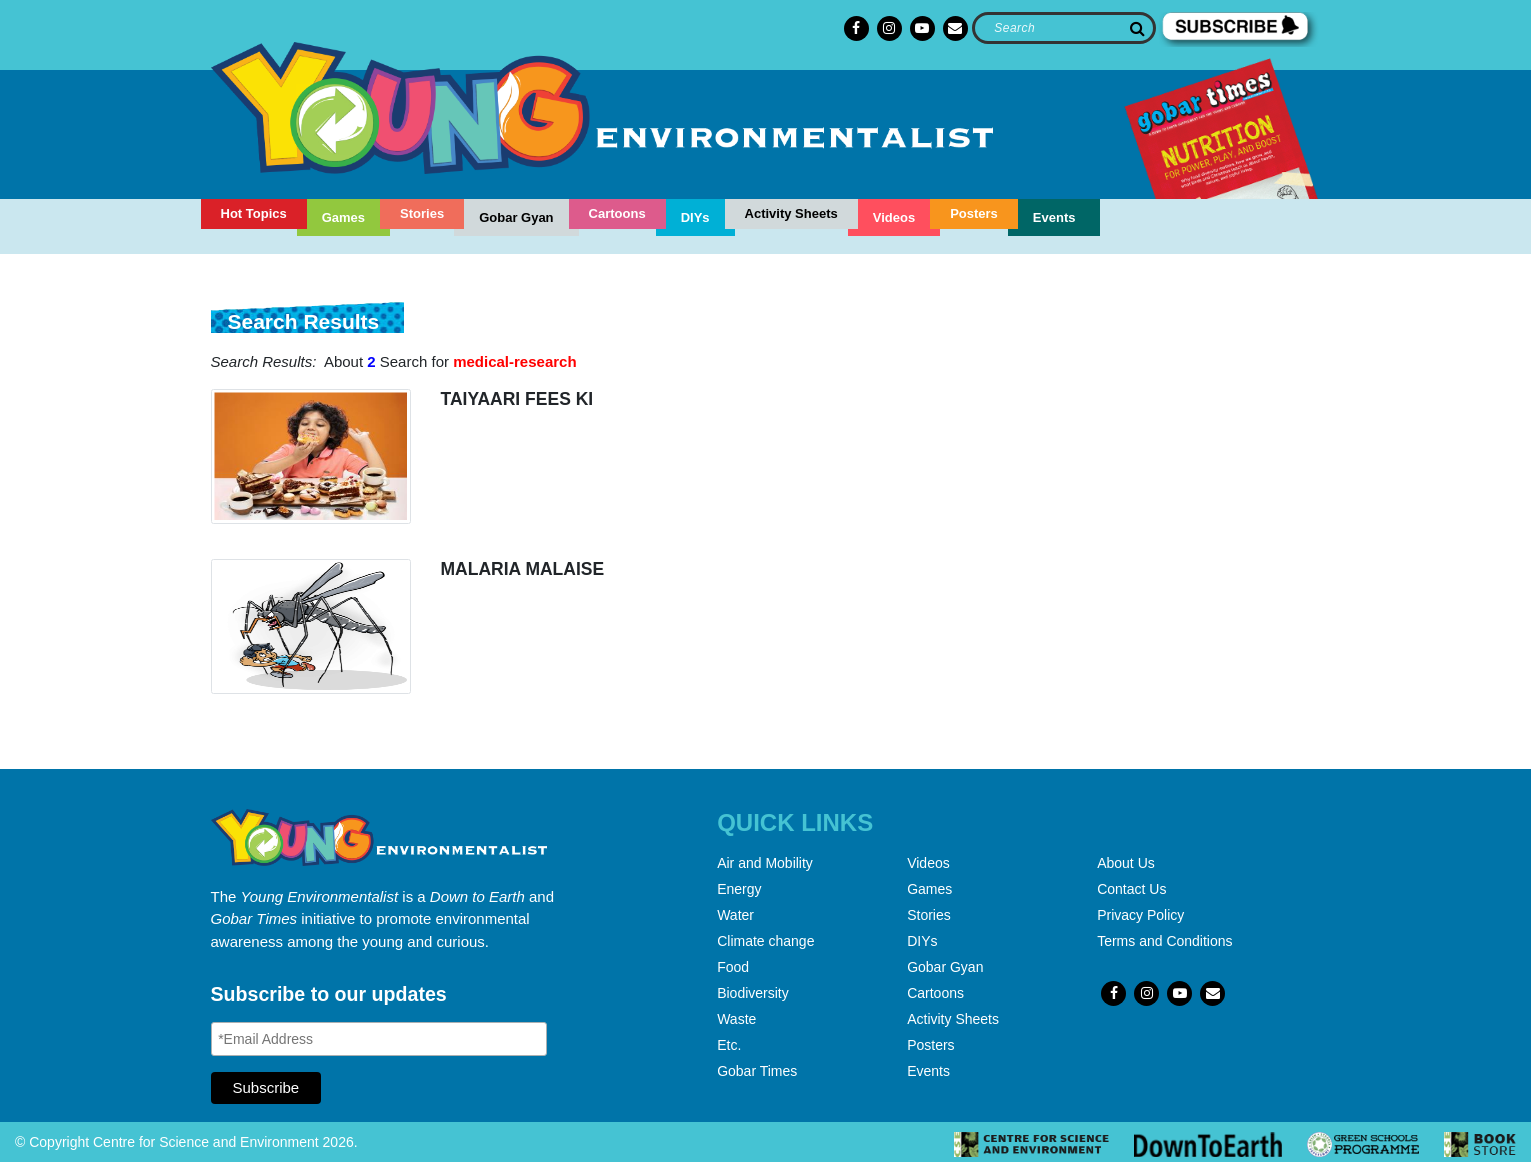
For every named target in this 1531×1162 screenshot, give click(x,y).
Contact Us (1131, 889)
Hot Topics (254, 213)
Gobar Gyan (516, 217)
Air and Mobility (765, 863)
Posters (974, 213)
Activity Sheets (791, 213)
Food (733, 967)
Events (1054, 217)
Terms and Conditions (1164, 941)
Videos (894, 217)
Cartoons (617, 213)
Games (343, 217)
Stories (422, 213)
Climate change (765, 941)
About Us (1126, 863)
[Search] (1063, 28)
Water (735, 915)
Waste (736, 1019)
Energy (739, 889)
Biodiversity (753, 993)
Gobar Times (757, 1071)
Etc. (729, 1045)
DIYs (695, 217)
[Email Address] (379, 1039)
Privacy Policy (1140, 915)
